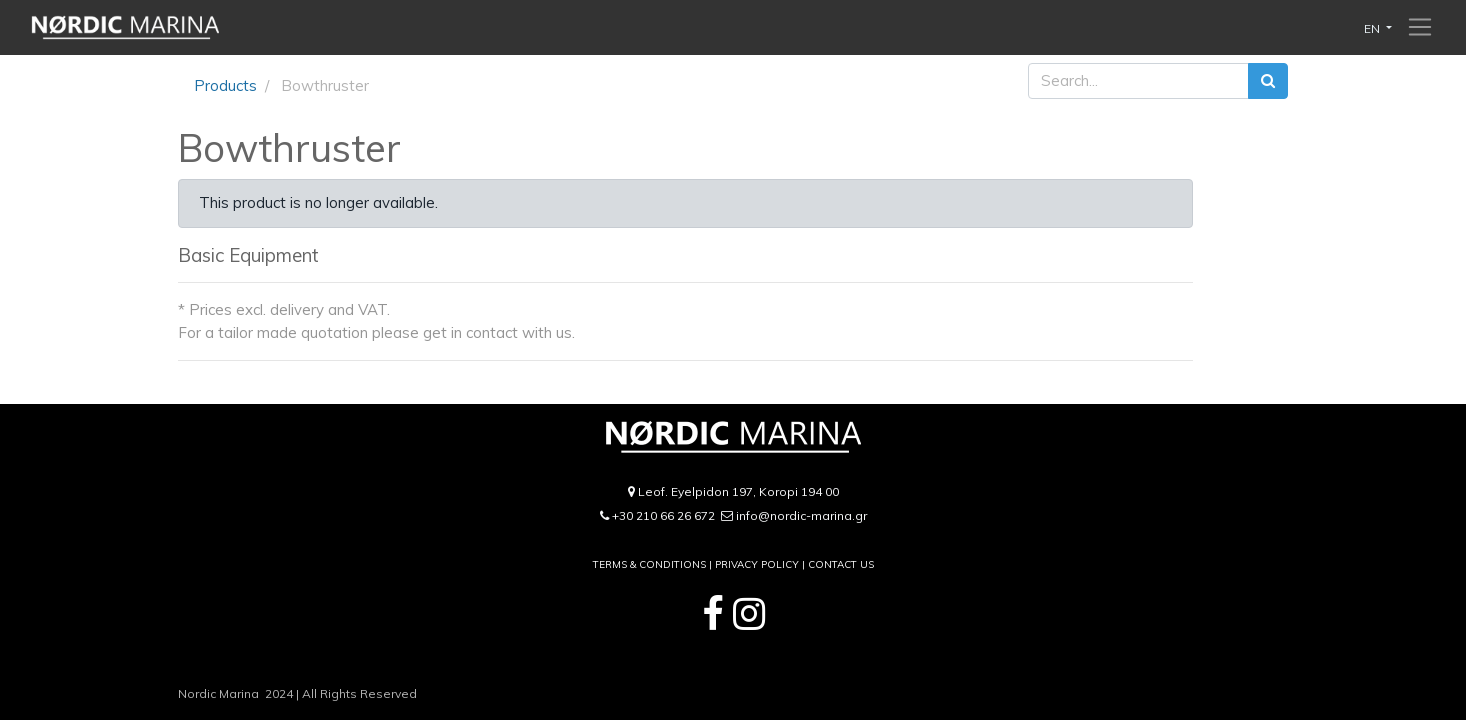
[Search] (1268, 81)
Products (225, 85)
